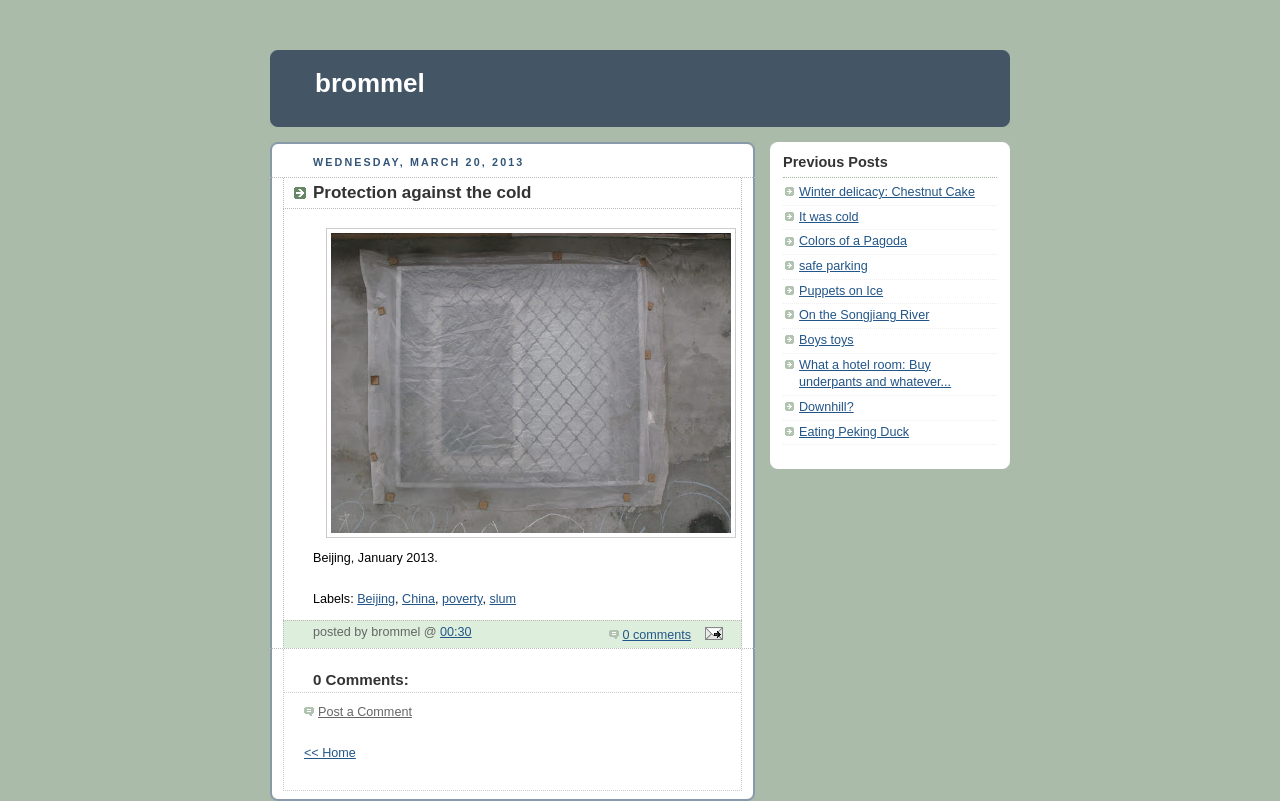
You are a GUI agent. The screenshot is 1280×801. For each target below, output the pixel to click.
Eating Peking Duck (854, 432)
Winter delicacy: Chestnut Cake (887, 192)
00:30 (456, 632)
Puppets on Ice (841, 291)
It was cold (829, 217)
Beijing (376, 599)
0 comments (657, 635)
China (418, 599)
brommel (370, 83)
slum (502, 599)
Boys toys (826, 340)
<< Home (330, 753)
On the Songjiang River (864, 315)
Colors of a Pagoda (853, 241)
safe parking (833, 266)
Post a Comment (365, 712)
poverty (462, 599)
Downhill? (826, 407)
